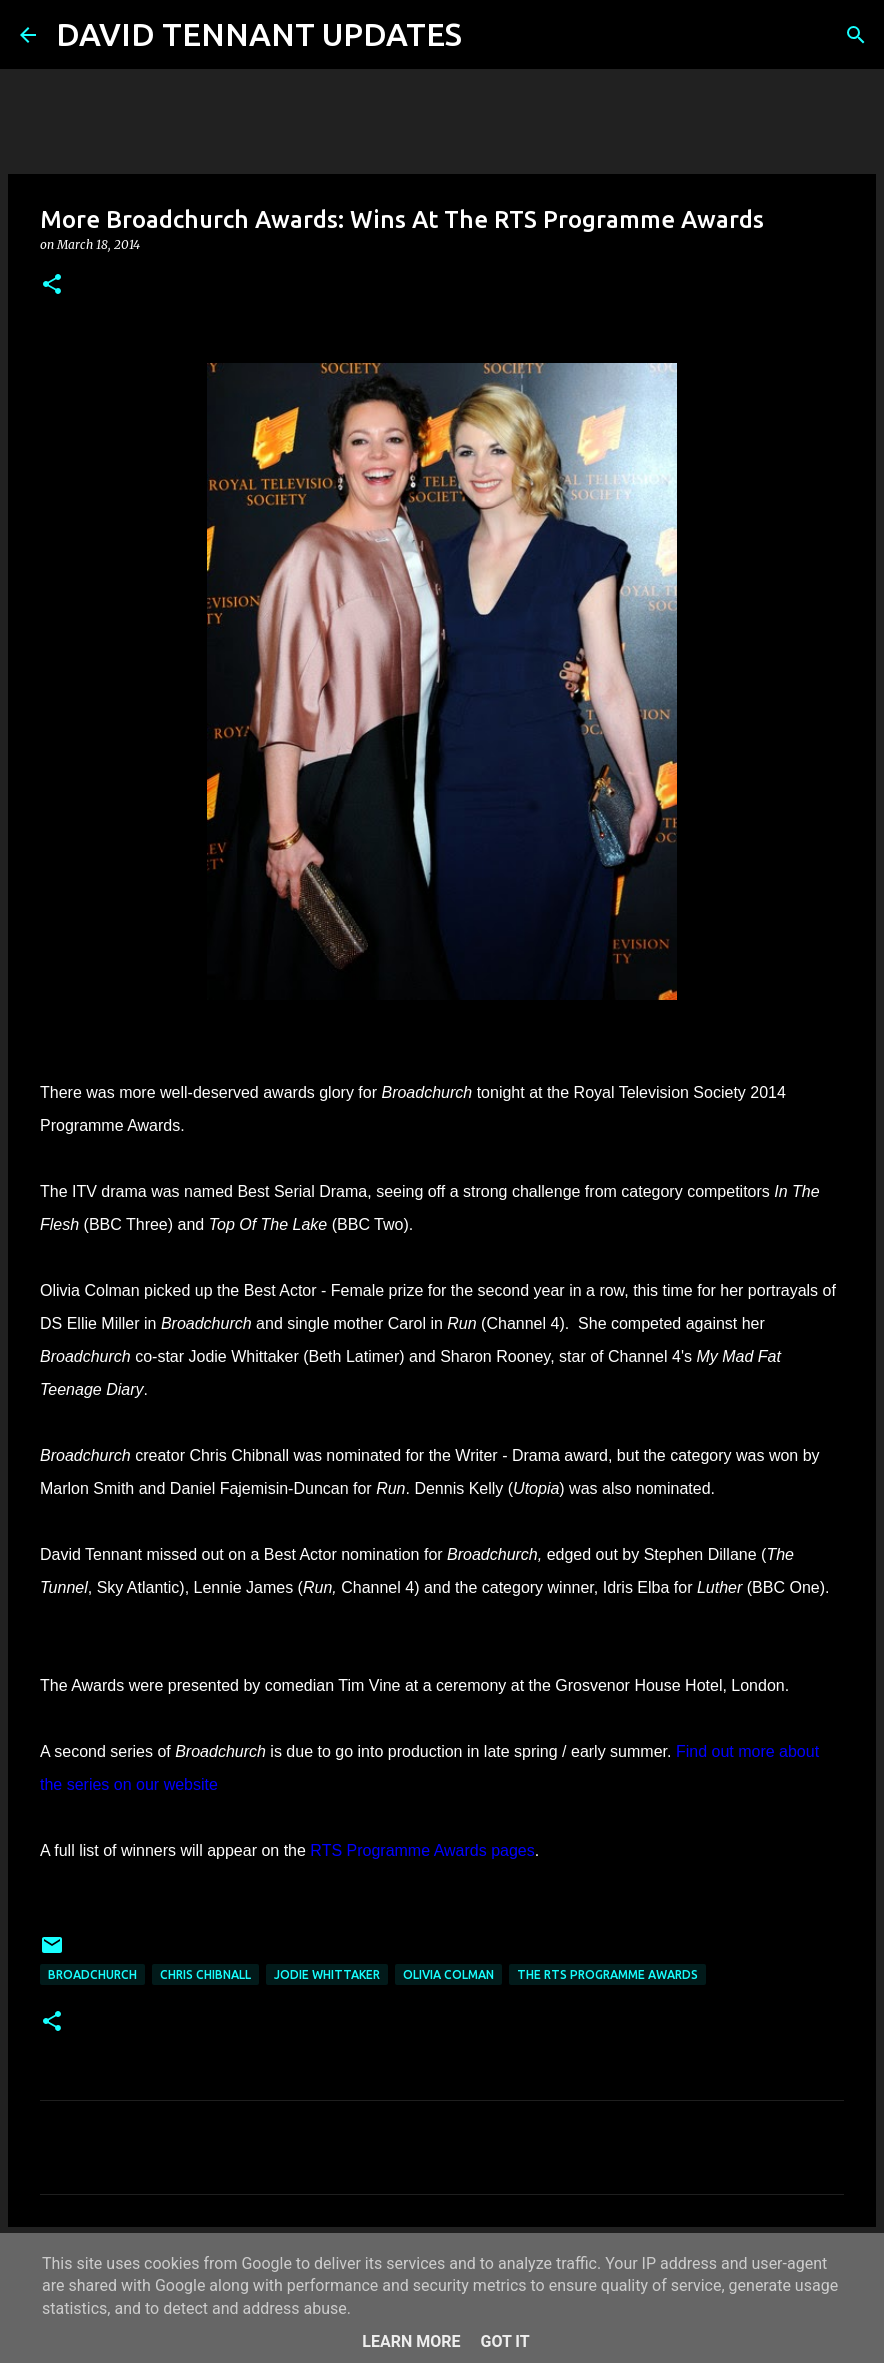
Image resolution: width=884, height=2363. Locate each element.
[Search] (490, 35)
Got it (504, 2341)
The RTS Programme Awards (607, 1974)
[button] (52, 285)
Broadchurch (92, 1974)
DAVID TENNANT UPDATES (259, 34)
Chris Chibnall (205, 1974)
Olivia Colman (448, 1974)
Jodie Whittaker (327, 1974)
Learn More (411, 2341)
